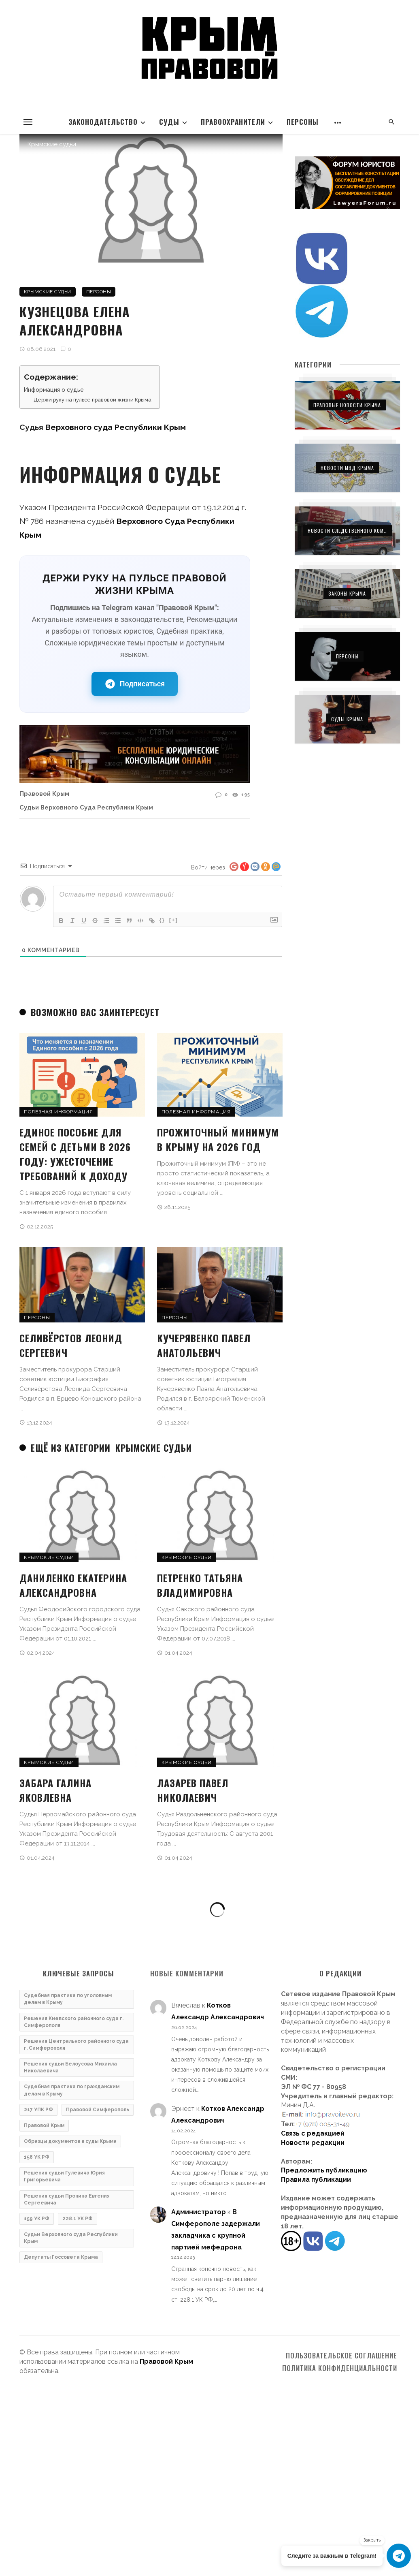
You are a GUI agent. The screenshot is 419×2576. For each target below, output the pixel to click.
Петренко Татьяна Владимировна (200, 1585)
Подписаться (134, 684)
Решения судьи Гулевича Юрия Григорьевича (64, 2176)
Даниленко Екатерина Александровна (73, 1585)
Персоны (303, 122)
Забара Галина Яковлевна (55, 1790)
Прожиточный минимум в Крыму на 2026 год (218, 1139)
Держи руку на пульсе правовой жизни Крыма (92, 400)
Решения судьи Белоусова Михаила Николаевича (70, 2067)
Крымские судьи (47, 292)
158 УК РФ (36, 2157)
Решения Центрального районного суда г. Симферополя (76, 2044)
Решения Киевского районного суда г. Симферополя (73, 2022)
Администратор (198, 2212)
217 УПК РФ (38, 2109)
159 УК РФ (36, 2218)
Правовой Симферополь (97, 2109)
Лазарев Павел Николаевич (192, 1790)
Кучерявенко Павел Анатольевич (204, 1345)
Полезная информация (58, 1112)
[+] (173, 920)
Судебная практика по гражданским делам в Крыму (71, 2090)
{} (162, 920)
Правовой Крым (44, 793)
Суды (169, 122)
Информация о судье (54, 390)
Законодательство (103, 122)
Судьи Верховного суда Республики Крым (86, 807)
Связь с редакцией (313, 2133)
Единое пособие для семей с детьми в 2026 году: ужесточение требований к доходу (75, 1154)
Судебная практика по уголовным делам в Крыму (68, 1999)
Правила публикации (316, 2179)
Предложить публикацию (324, 2170)
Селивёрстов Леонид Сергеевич (70, 1345)
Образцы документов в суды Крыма (70, 2141)
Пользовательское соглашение (341, 2355)
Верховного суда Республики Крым (115, 427)
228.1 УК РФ (77, 2218)
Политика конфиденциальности (339, 2368)
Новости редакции (313, 2143)
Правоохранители (233, 122)
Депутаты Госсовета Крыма (61, 2257)
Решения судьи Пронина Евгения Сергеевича (67, 2199)
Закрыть (372, 2540)
